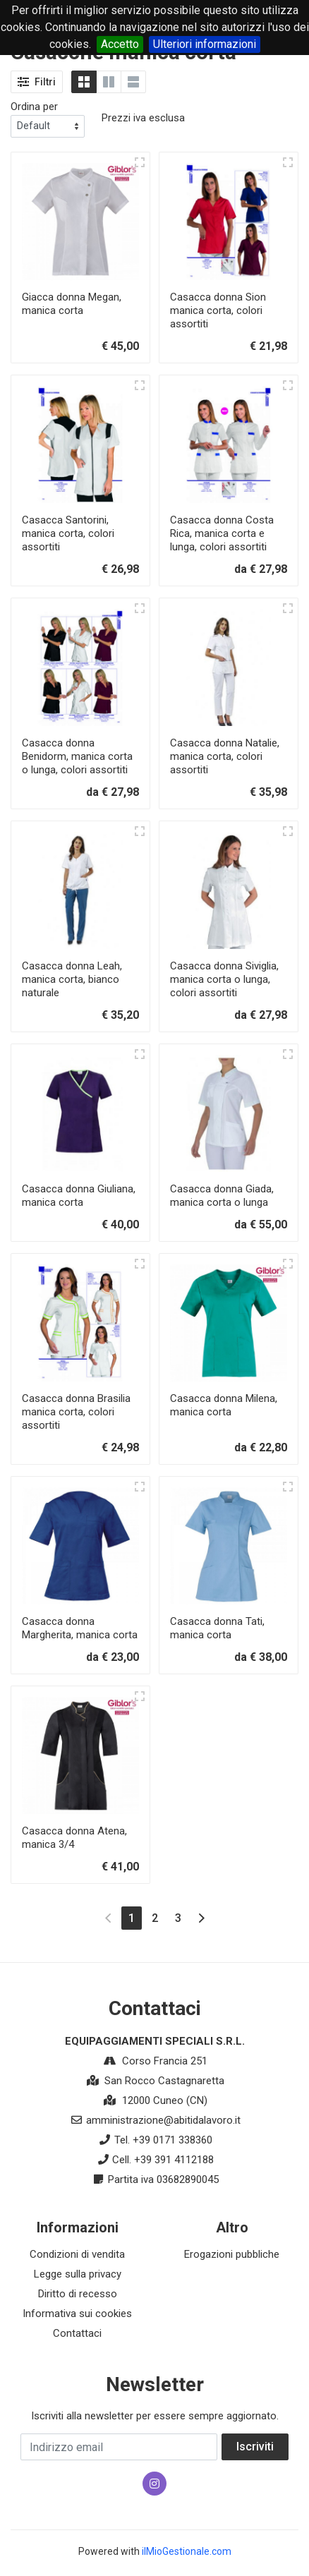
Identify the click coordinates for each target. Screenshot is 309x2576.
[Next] (201, 1918)
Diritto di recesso (77, 2293)
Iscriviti (255, 2446)
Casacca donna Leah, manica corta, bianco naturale (72, 979)
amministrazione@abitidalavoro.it (163, 2120)
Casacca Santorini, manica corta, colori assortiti (68, 533)
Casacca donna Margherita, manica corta (80, 1628)
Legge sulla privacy (77, 2274)
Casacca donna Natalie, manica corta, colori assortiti (224, 756)
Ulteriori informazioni (204, 44)
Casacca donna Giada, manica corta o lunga (222, 1196)
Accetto (120, 44)
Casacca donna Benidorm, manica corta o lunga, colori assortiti (77, 756)
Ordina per (34, 106)
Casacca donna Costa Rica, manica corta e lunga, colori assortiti (222, 533)
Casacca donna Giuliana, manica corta (78, 1196)
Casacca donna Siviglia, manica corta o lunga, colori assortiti (224, 979)
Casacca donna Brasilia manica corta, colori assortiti (76, 1412)
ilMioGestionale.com (186, 2551)
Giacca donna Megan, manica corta (71, 304)
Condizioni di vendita (77, 2254)
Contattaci (77, 2333)
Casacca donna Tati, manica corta (217, 1628)
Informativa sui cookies (77, 2313)
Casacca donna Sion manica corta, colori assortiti (218, 310)
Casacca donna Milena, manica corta (223, 1405)
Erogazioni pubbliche (231, 2254)
